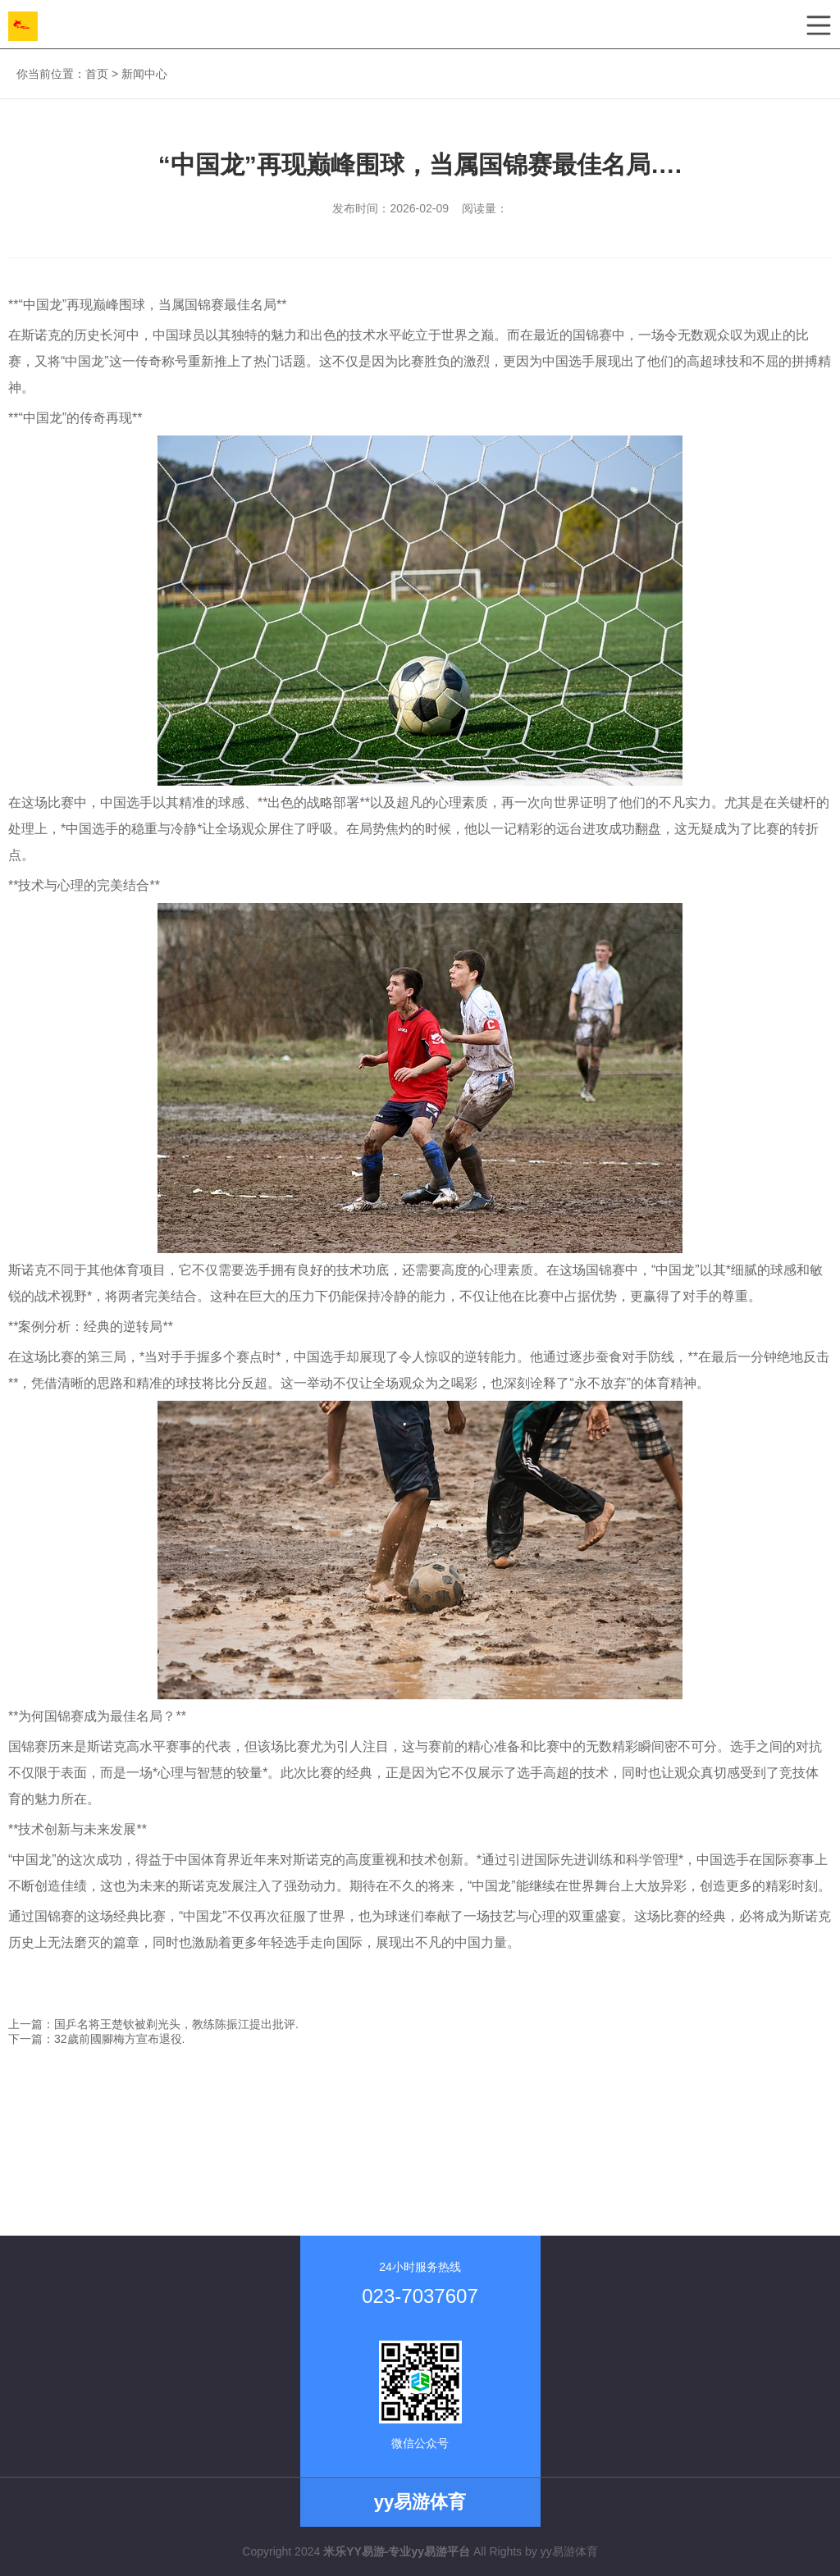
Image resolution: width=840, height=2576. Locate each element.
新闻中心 (144, 73)
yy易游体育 (569, 2551)
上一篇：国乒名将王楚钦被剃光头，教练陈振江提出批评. (153, 2024)
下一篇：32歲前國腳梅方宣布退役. (96, 2038)
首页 (96, 73)
